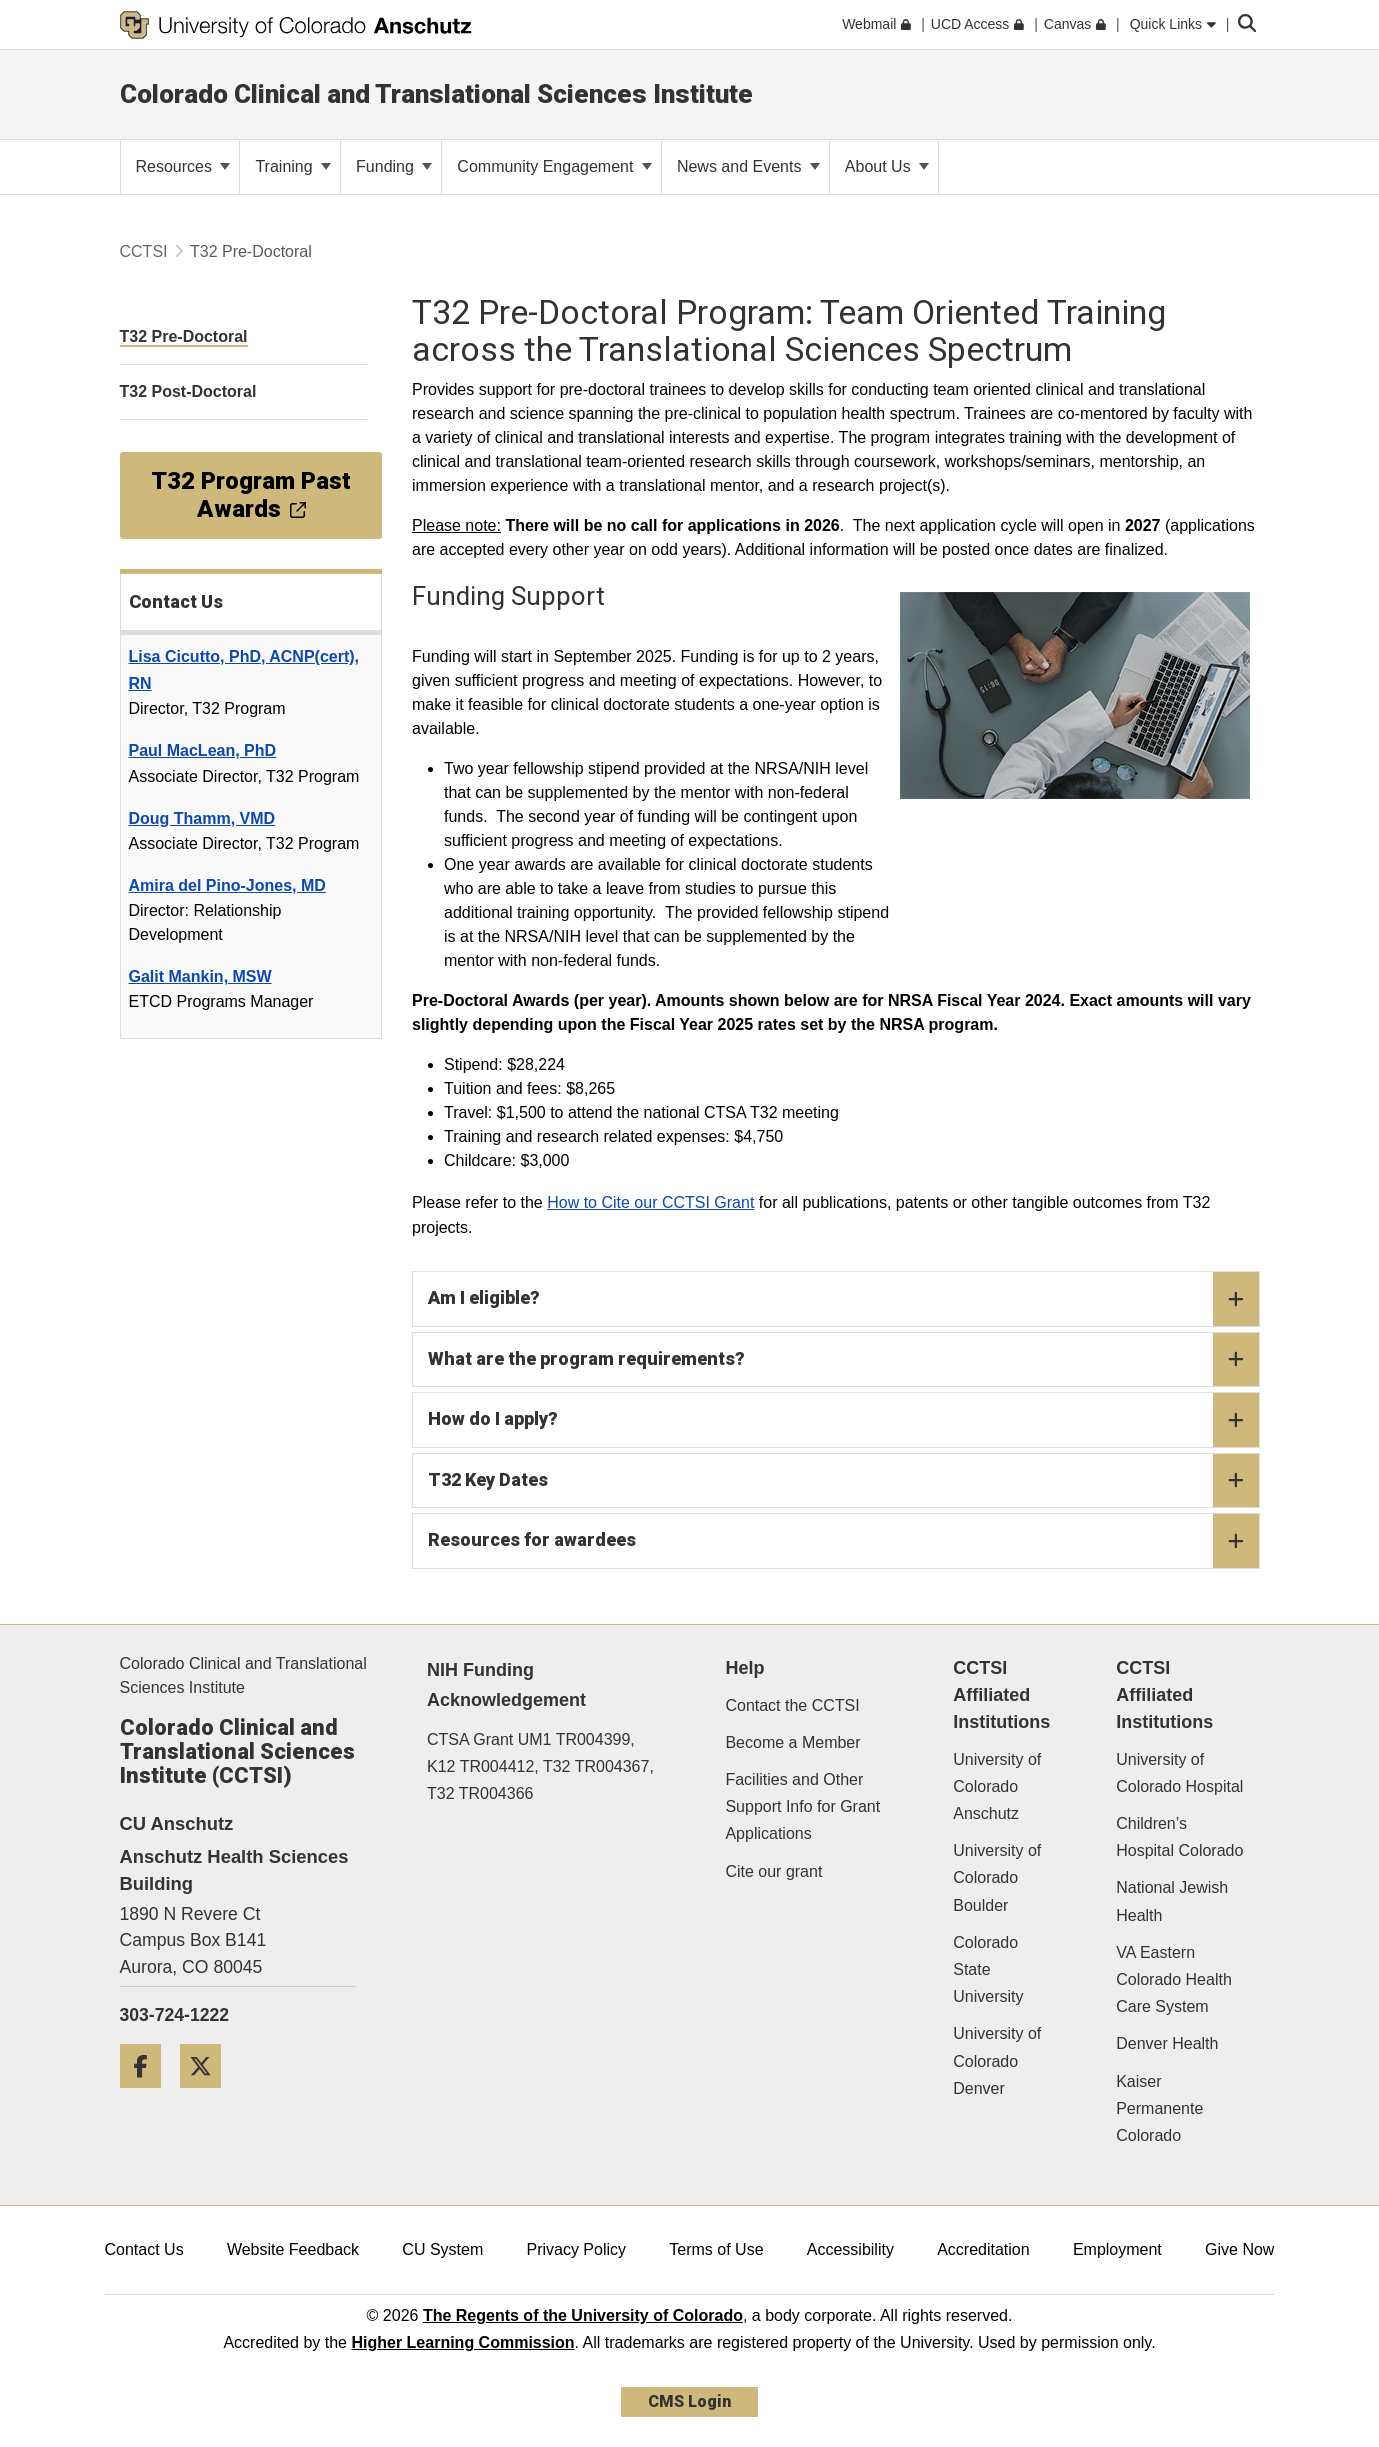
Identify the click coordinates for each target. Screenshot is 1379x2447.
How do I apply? (843, 1420)
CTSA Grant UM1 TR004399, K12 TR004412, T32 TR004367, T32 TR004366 (540, 1766)
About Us (887, 166)
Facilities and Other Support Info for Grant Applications (802, 1806)
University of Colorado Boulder (997, 1877)
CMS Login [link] (689, 2401)
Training (293, 166)
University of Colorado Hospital (1179, 1773)
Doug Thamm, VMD (202, 818)
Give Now (1239, 2249)
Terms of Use (716, 2249)
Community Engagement (554, 166)
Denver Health (1167, 2043)
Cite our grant (773, 1871)
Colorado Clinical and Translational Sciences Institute (436, 94)
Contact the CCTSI (792, 1705)
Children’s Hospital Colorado (1179, 1837)
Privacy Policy (576, 2249)
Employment (1117, 2249)
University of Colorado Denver (997, 2060)
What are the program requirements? (843, 1360)
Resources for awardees (843, 1541)
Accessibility (850, 2249)
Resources (183, 166)
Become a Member (792, 1742)
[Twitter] (208, 2095)
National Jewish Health (1172, 1901)
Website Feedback (293, 2249)
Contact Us (144, 2249)
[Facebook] (148, 2095)
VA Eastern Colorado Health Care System (1174, 1979)
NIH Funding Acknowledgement (506, 1685)
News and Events (748, 166)
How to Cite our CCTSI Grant (650, 1202)
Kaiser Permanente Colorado (1159, 2108)
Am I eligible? (843, 1299)
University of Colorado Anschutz (997, 1786)
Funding (394, 166)
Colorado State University (988, 1969)
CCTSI (144, 251)
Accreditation (983, 2249)
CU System (442, 2249)
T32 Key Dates (843, 1481)
